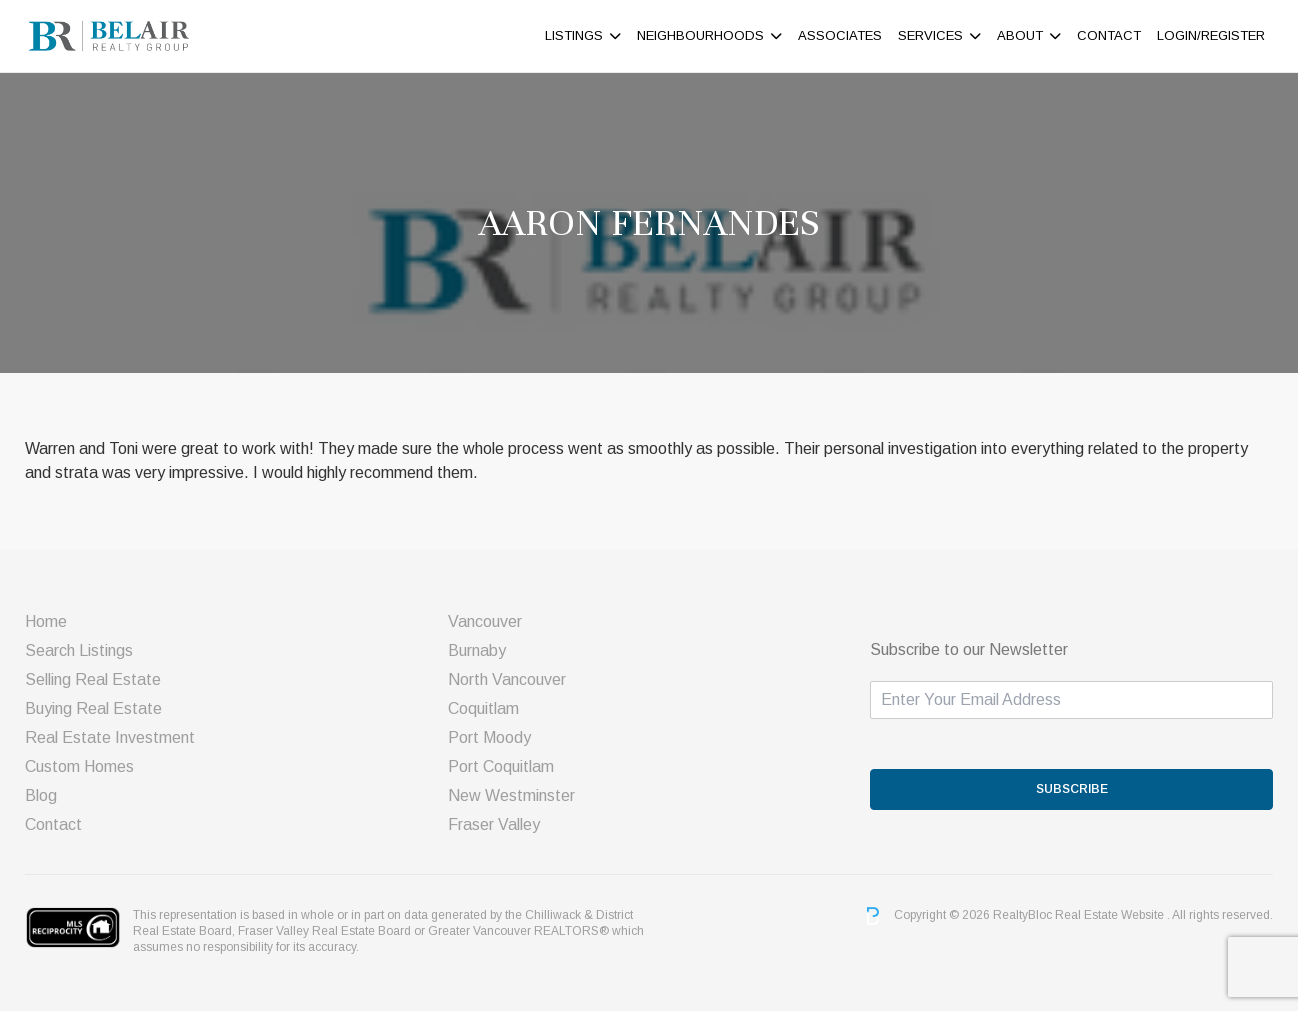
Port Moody (489, 737)
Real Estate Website (1111, 915)
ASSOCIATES (840, 35)
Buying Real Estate (93, 708)
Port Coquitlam (501, 766)
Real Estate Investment (110, 737)
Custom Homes (79, 766)
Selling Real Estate (93, 679)
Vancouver (485, 621)
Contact (1109, 35)
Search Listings (79, 650)
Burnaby (477, 650)
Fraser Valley (494, 824)
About (1020, 35)
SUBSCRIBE (1072, 789)
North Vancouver (507, 679)
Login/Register (1211, 35)
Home (46, 621)
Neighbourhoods (700, 35)
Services (930, 35)
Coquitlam (483, 708)
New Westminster (511, 795)
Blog (41, 795)
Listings (574, 35)
